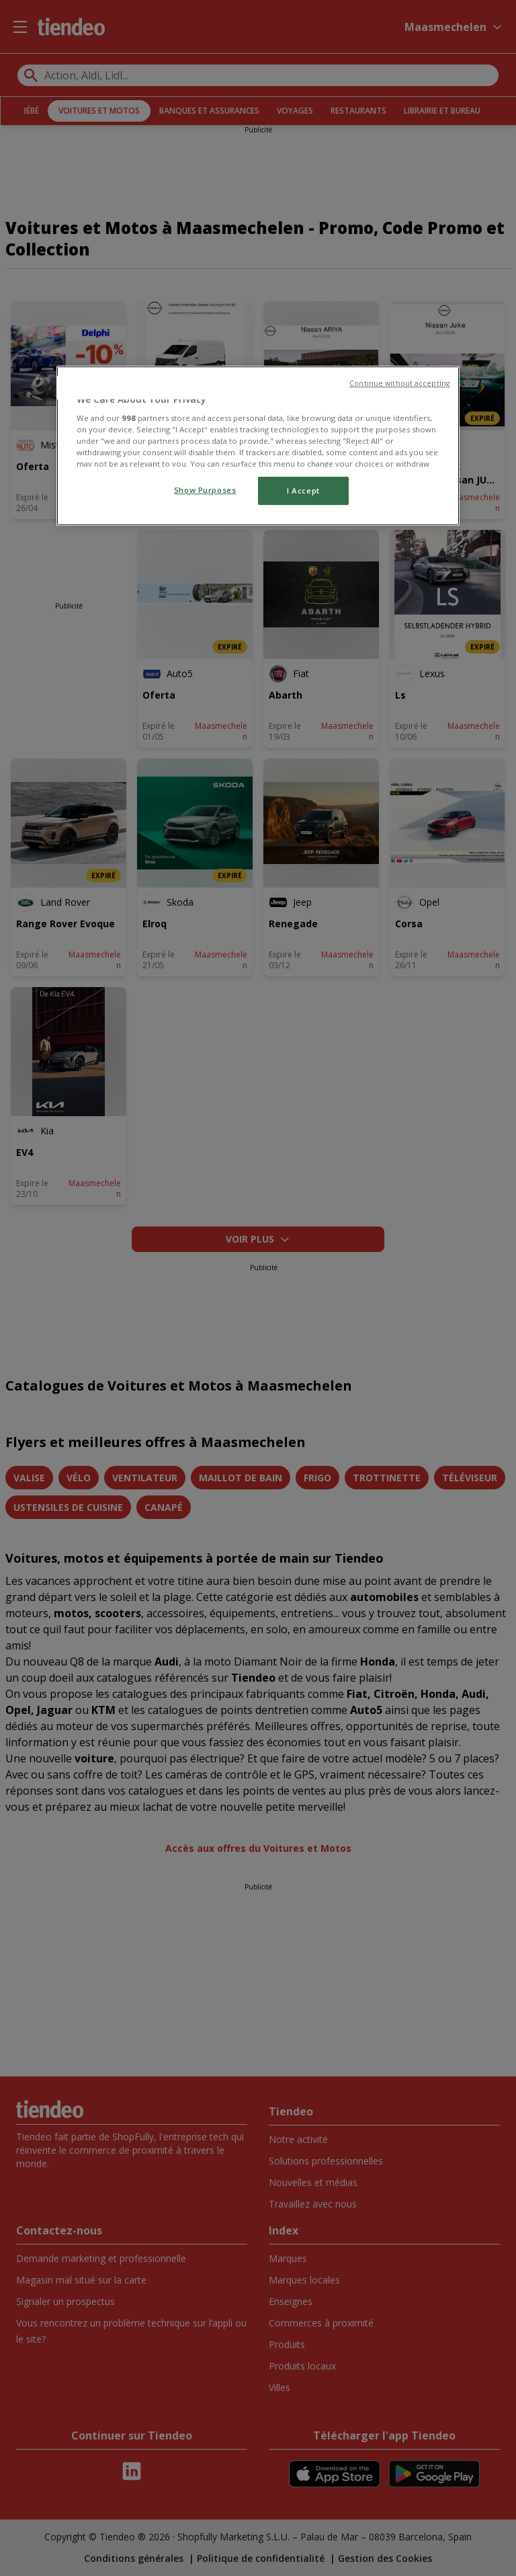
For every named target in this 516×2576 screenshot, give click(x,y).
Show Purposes (205, 490)
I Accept (303, 490)
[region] (258, 446)
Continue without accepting (399, 383)
